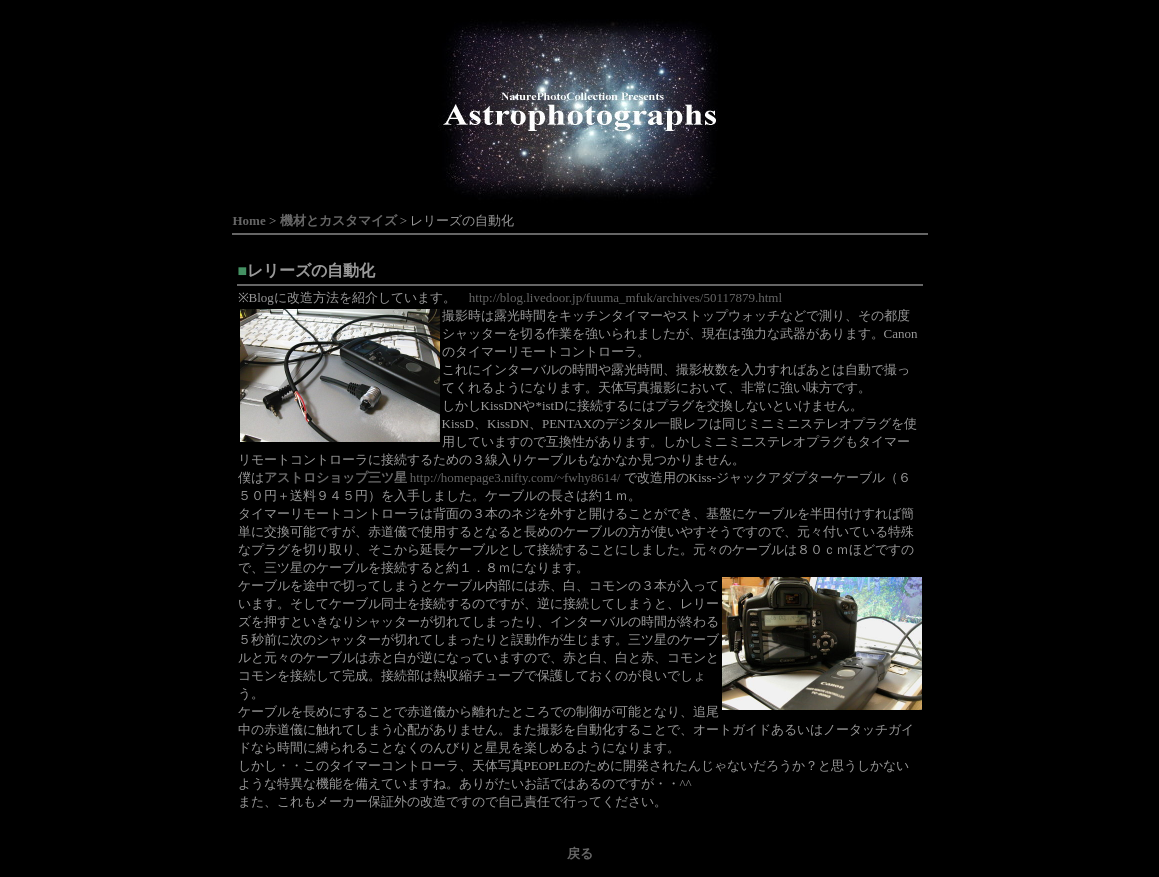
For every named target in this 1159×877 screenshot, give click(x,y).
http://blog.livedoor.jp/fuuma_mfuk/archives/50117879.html (625, 297)
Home (249, 220)
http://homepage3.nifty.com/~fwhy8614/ (442, 477)
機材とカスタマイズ (338, 220)
